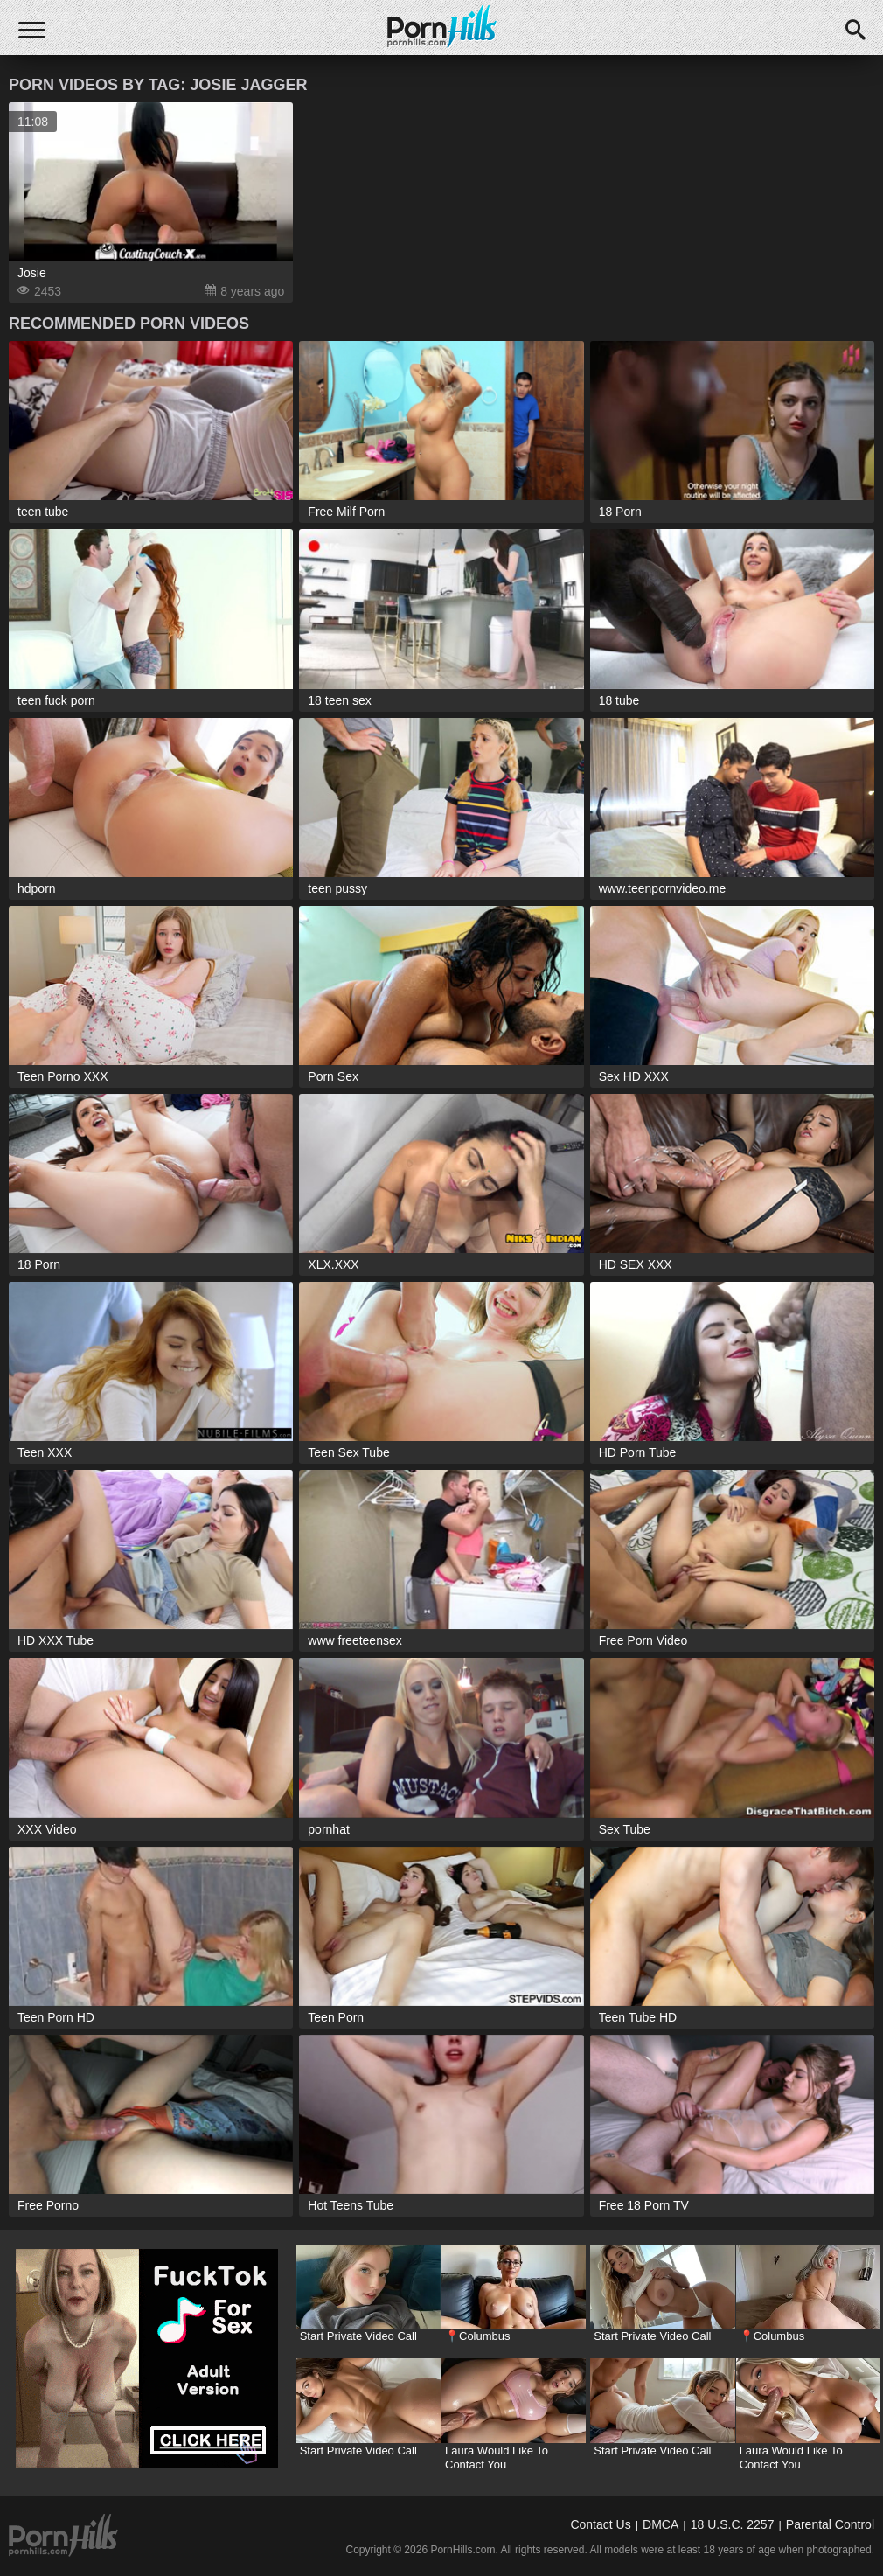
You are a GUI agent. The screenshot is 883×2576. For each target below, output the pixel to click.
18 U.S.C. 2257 (733, 2524)
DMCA (660, 2524)
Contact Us (600, 2524)
